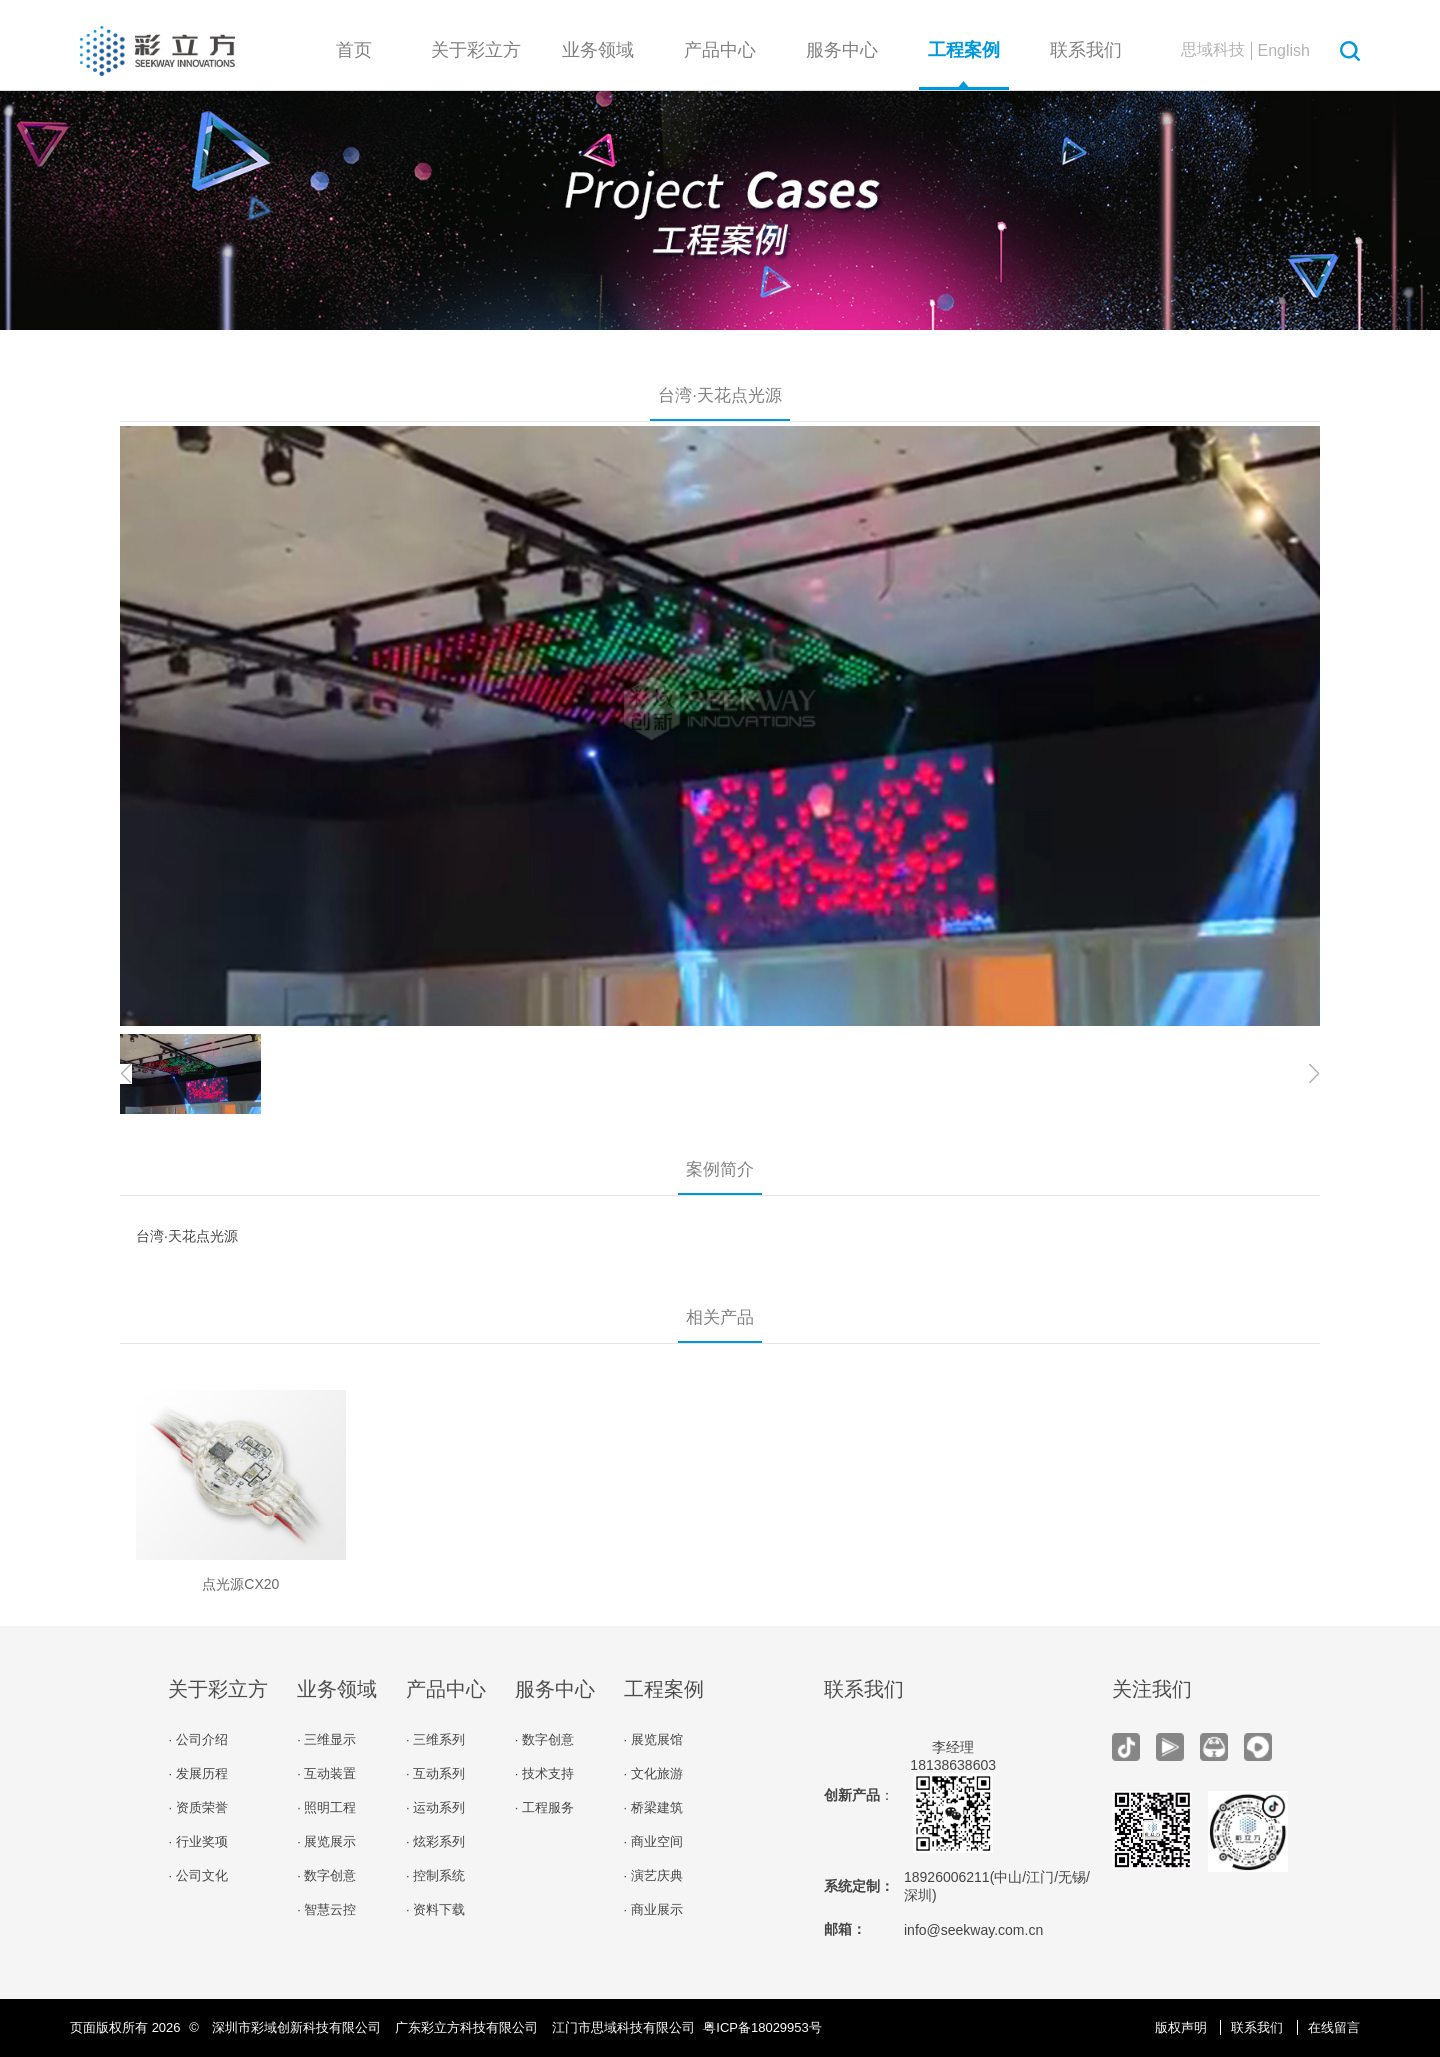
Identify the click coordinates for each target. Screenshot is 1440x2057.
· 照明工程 (326, 1807)
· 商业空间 (653, 1841)
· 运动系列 (435, 1807)
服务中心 (842, 50)
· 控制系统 (435, 1875)
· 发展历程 (197, 1773)
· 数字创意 (326, 1875)
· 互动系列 (435, 1773)
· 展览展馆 (653, 1739)
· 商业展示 (653, 1909)
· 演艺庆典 (653, 1875)
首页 (354, 50)
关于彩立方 (476, 50)
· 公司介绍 (197, 1739)
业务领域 (598, 50)
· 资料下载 (435, 1909)
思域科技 (1213, 49)
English (1284, 50)
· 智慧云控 (326, 1909)
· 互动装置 (326, 1773)
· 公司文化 (197, 1875)
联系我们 (1086, 50)
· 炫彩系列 (435, 1841)
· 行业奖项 (197, 1841)
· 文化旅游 (653, 1773)
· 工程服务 (544, 1807)
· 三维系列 (435, 1739)
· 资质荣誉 (197, 1807)
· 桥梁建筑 (653, 1807)
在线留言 (1334, 2027)
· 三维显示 (326, 1739)
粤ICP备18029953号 (762, 2027)
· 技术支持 (544, 1773)
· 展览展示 (326, 1841)
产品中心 (720, 50)
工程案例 (964, 50)
